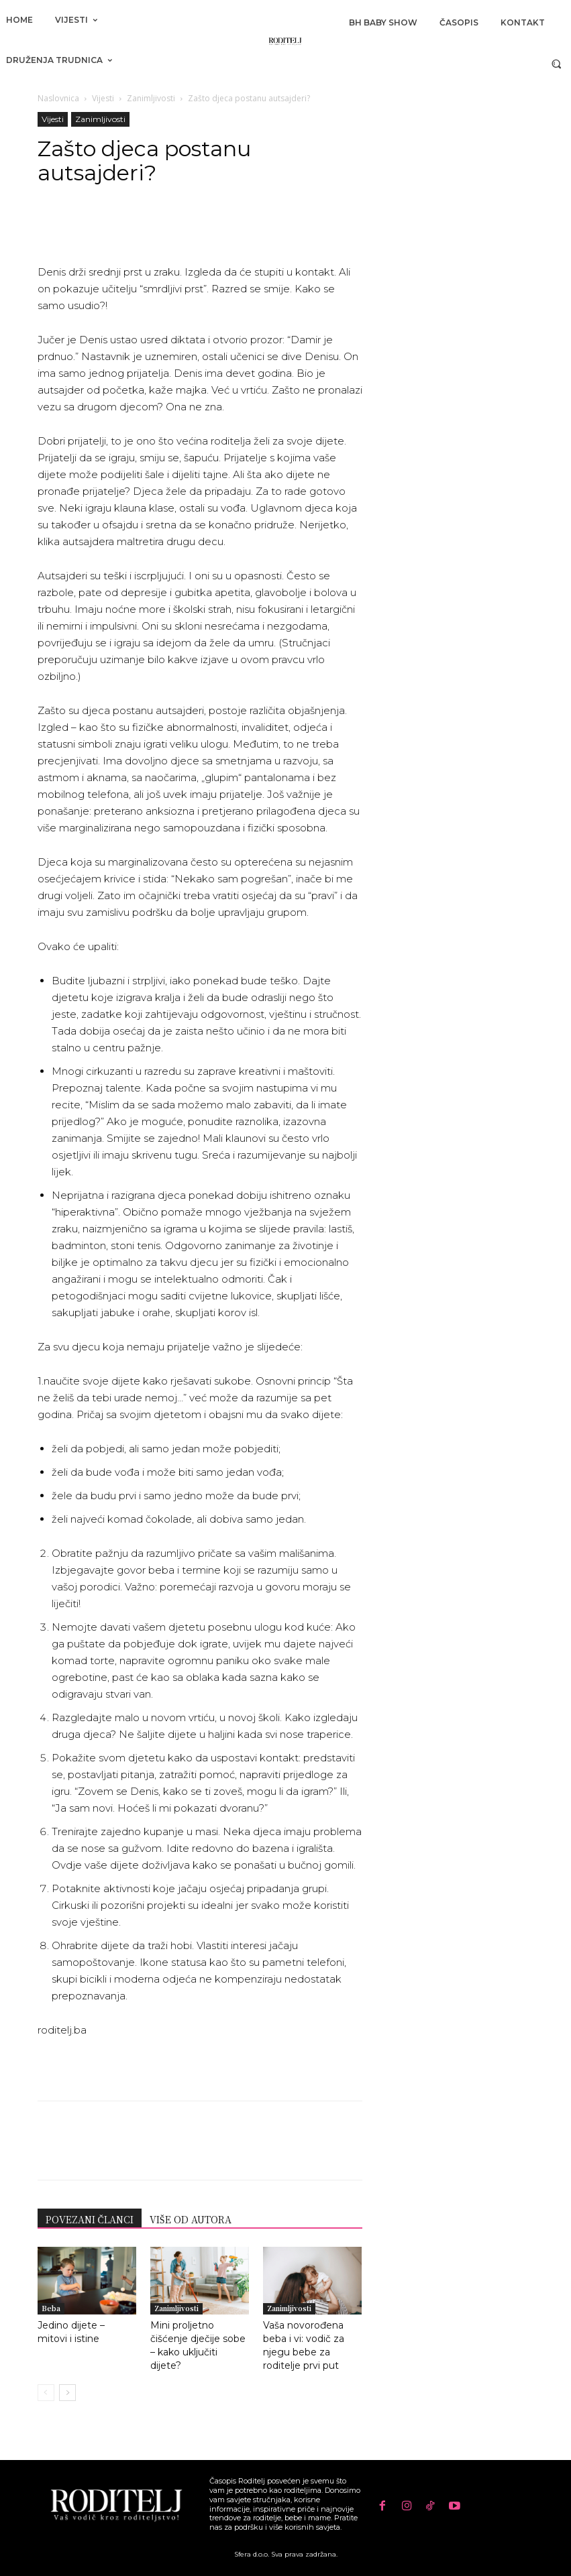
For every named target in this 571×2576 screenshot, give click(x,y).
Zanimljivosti (151, 98)
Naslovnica (58, 98)
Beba (51, 2308)
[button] (556, 63)
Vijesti (103, 98)
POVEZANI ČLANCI (90, 2219)
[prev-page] (46, 2392)
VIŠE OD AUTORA (190, 2219)
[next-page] (67, 2392)
